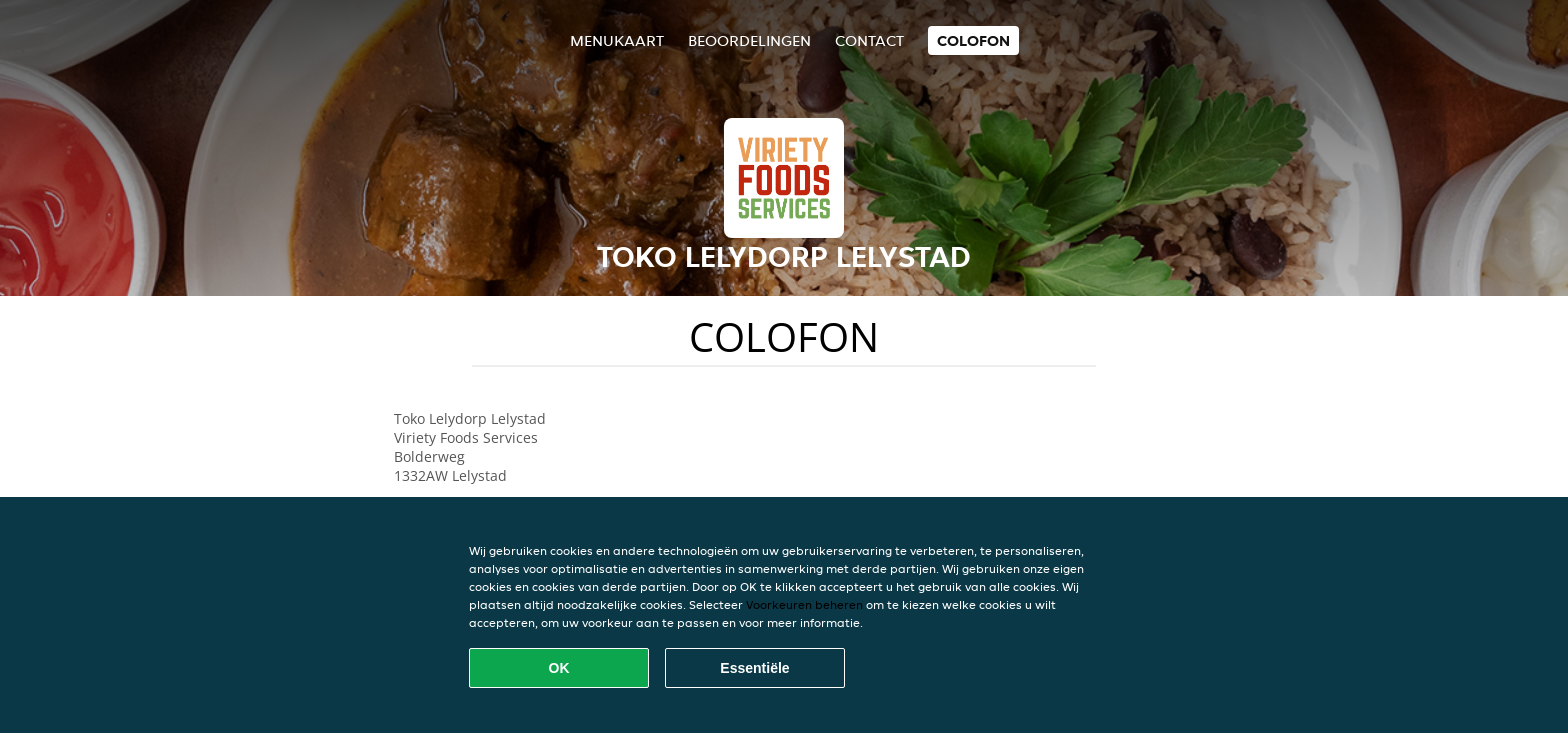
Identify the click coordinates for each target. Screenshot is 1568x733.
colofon (973, 40)
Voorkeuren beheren (804, 604)
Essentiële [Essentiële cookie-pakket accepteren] (754, 668)
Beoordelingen (749, 40)
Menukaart (617, 40)
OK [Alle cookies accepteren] (559, 668)
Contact (869, 40)
